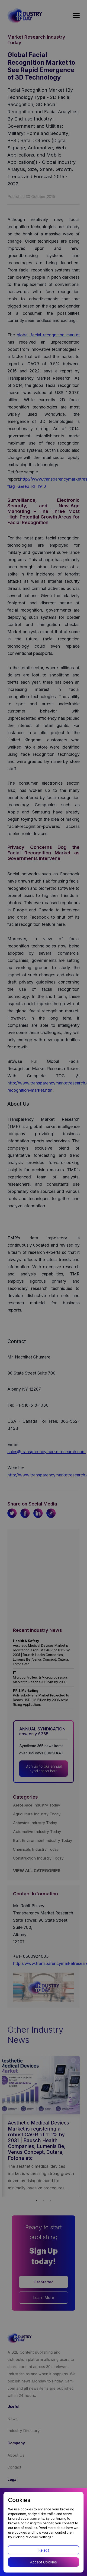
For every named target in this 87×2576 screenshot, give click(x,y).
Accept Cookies (43, 2562)
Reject (43, 2550)
